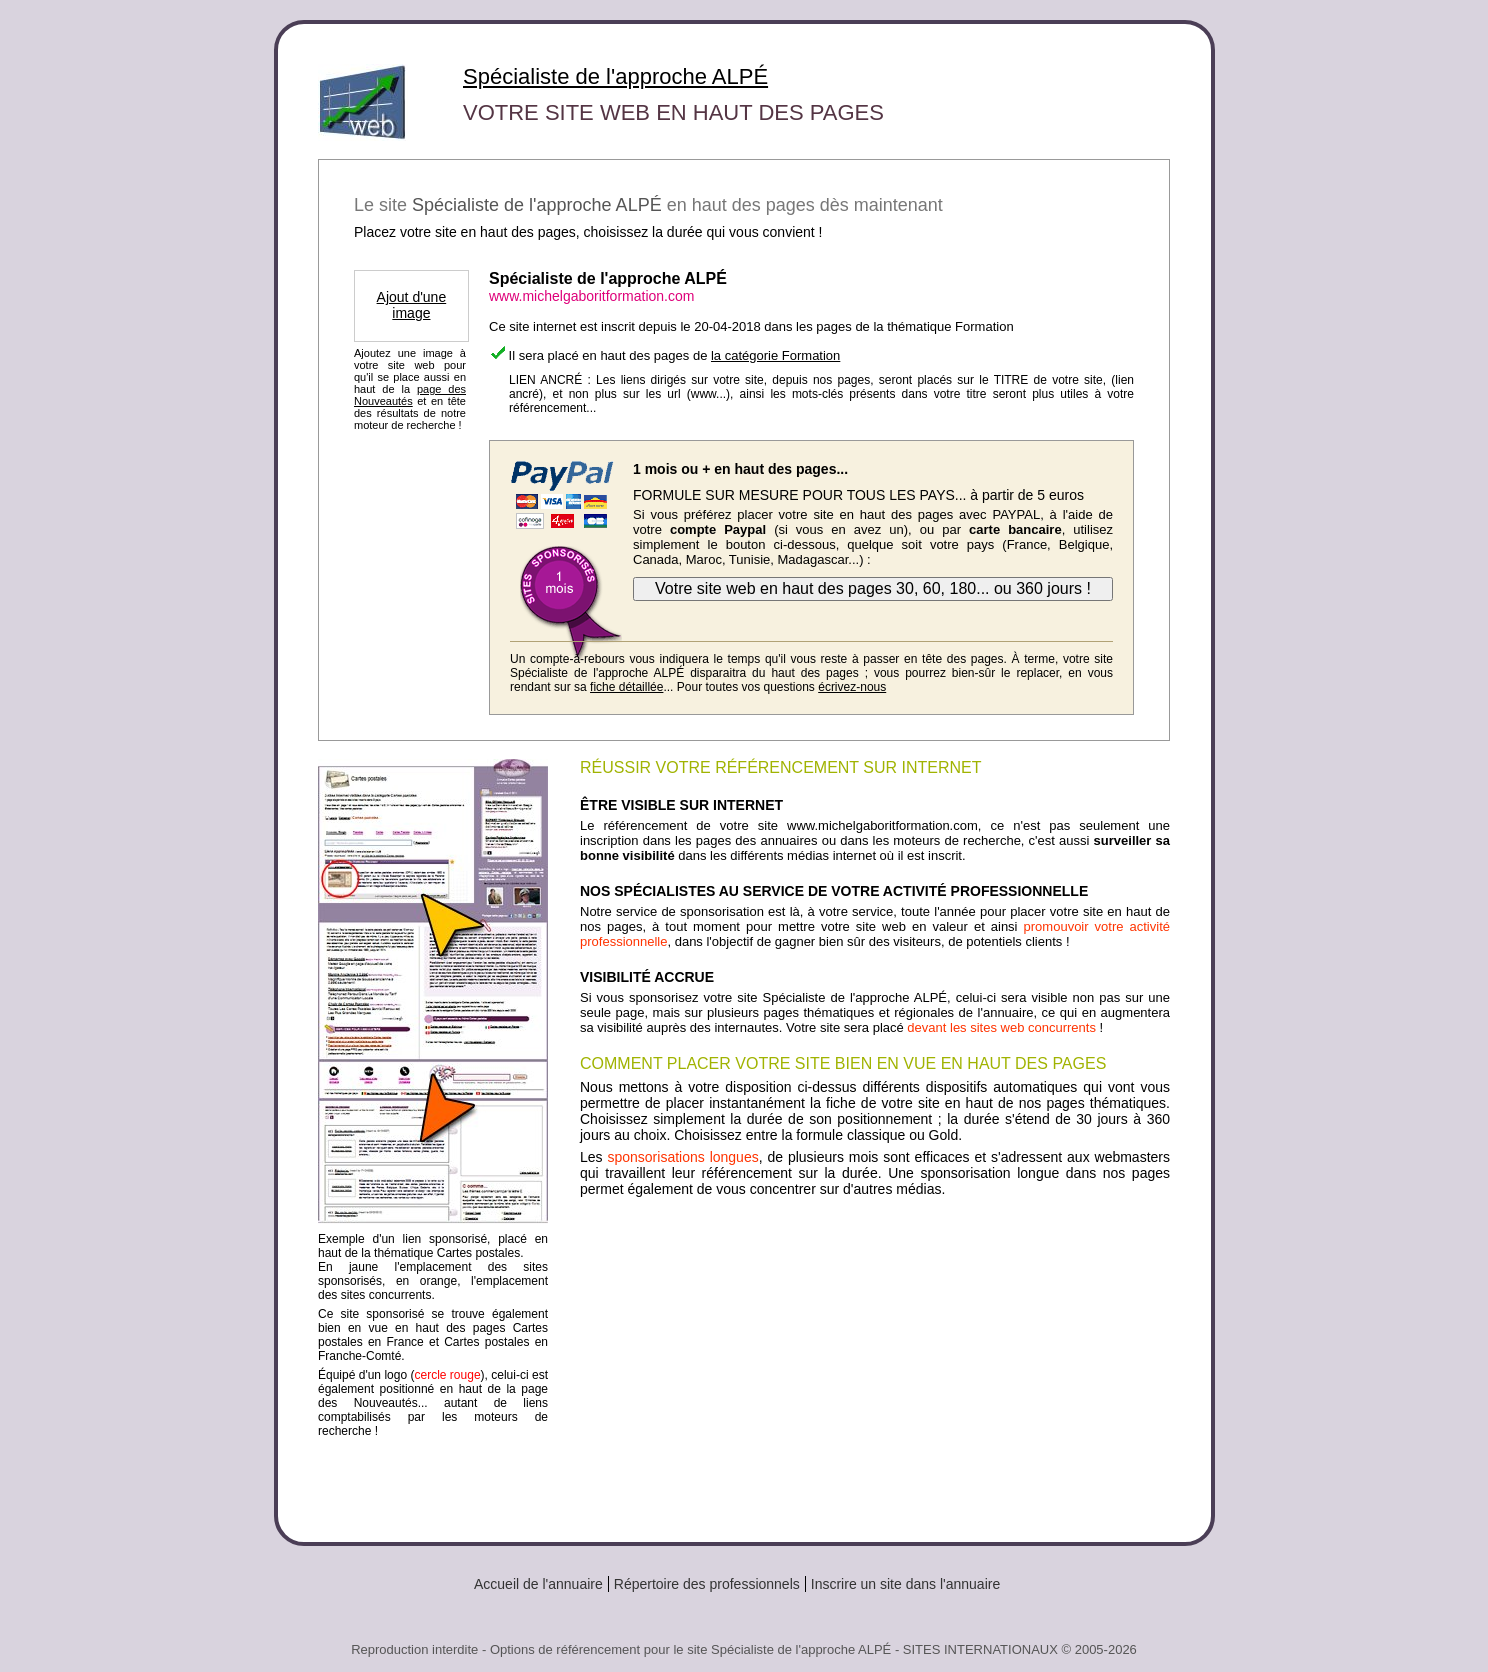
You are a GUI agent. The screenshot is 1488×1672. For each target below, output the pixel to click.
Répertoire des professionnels (707, 1584)
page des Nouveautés (410, 395)
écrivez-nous (852, 687)
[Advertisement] (875, 1362)
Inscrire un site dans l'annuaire (905, 1584)
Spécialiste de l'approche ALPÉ (615, 76)
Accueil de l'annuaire (538, 1584)
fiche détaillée (626, 687)
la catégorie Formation (775, 355)
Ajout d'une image (412, 305)
